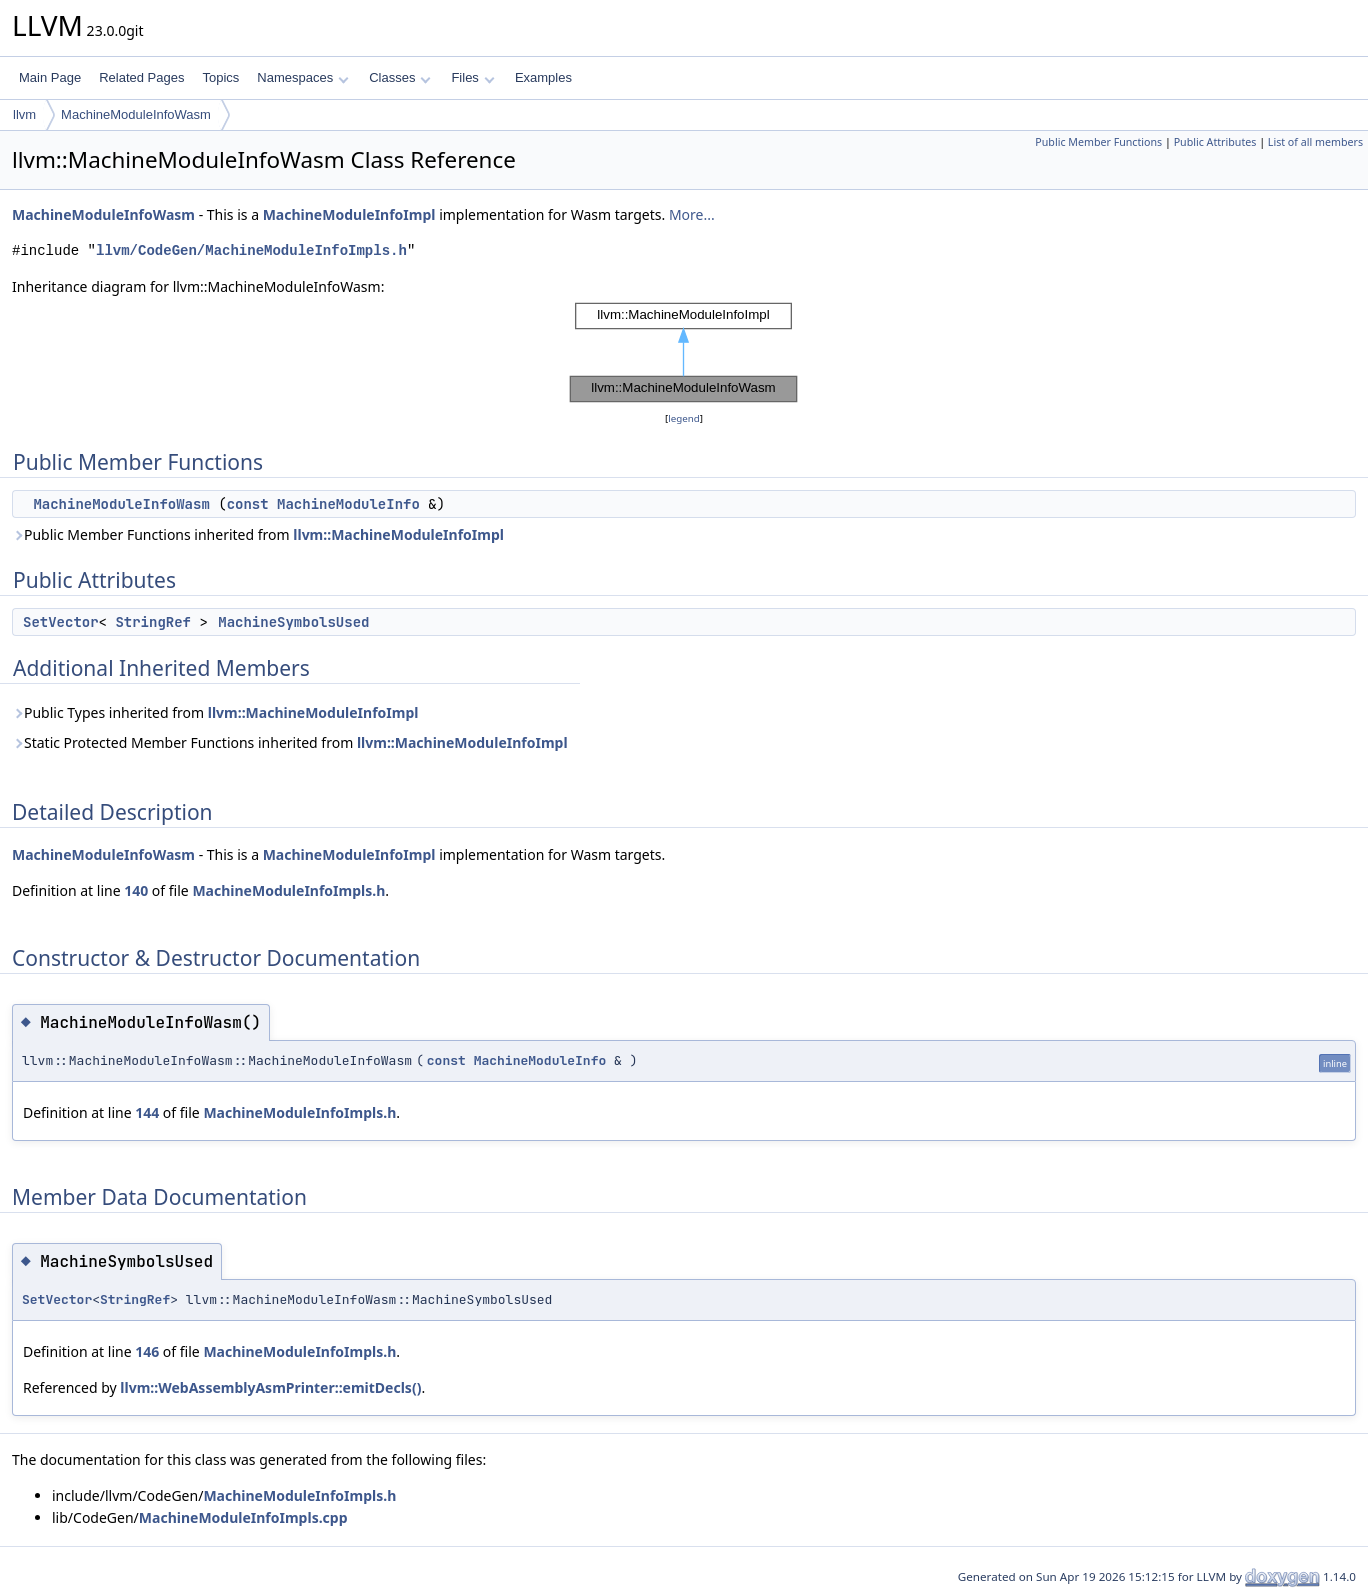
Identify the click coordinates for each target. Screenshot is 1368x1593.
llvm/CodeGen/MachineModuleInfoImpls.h (251, 250)
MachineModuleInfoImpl (349, 214)
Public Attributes (1215, 142)
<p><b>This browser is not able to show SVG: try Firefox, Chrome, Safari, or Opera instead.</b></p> (684, 353)
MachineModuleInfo (348, 504)
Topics (220, 77)
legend (684, 418)
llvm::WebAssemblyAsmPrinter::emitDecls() (270, 1387)
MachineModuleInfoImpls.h (288, 890)
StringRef (153, 622)
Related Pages (141, 77)
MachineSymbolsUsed (293, 622)
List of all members (1315, 142)
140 (136, 890)
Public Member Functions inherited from (258, 534)
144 (147, 1112)
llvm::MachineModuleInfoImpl (398, 534)
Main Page (50, 77)
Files (472, 77)
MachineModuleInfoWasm (136, 114)
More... (692, 214)
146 (147, 1351)
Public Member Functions (1098, 142)
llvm (24, 114)
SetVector (61, 622)
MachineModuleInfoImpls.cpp (243, 1517)
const (248, 504)
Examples (543, 77)
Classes (400, 77)
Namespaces (302, 77)
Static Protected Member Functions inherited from (290, 742)
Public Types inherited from (215, 712)
